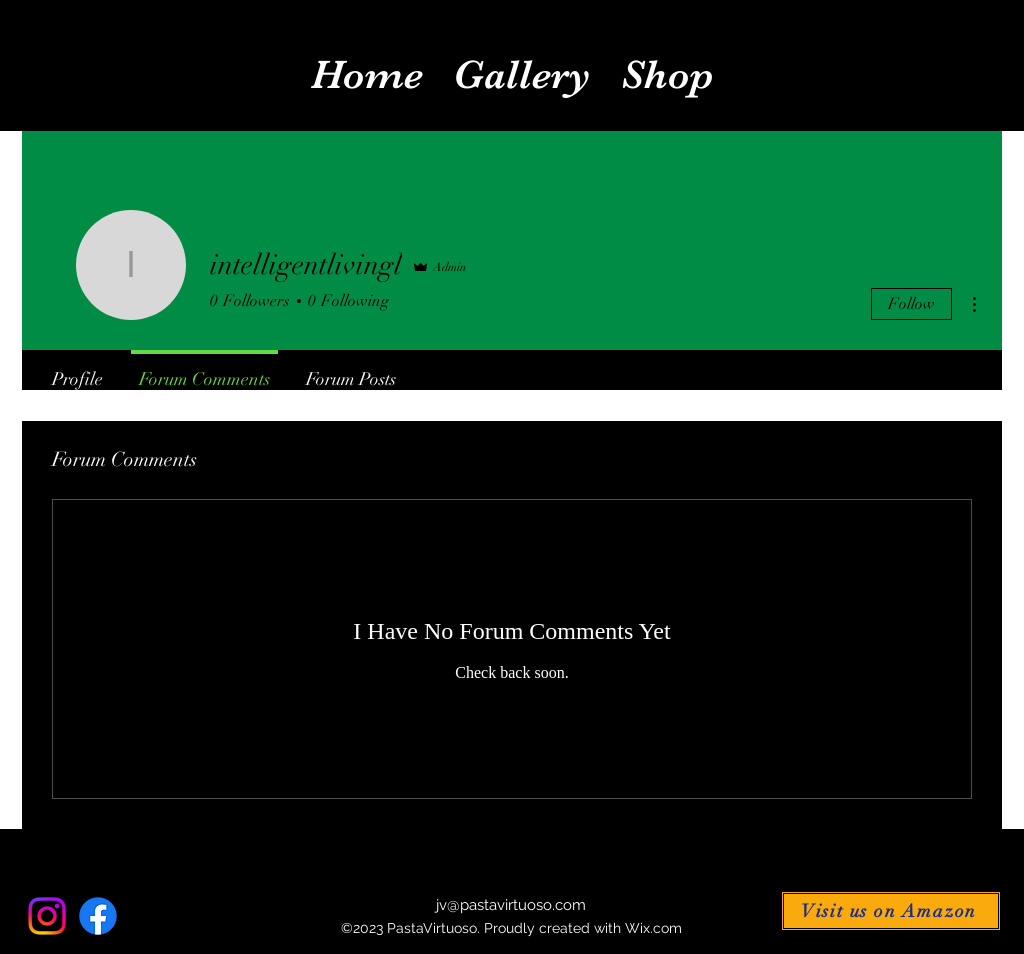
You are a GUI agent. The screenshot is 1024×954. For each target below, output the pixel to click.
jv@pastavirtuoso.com (511, 905)
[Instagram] (47, 916)
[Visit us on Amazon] (891, 911)
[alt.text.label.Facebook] (98, 916)
